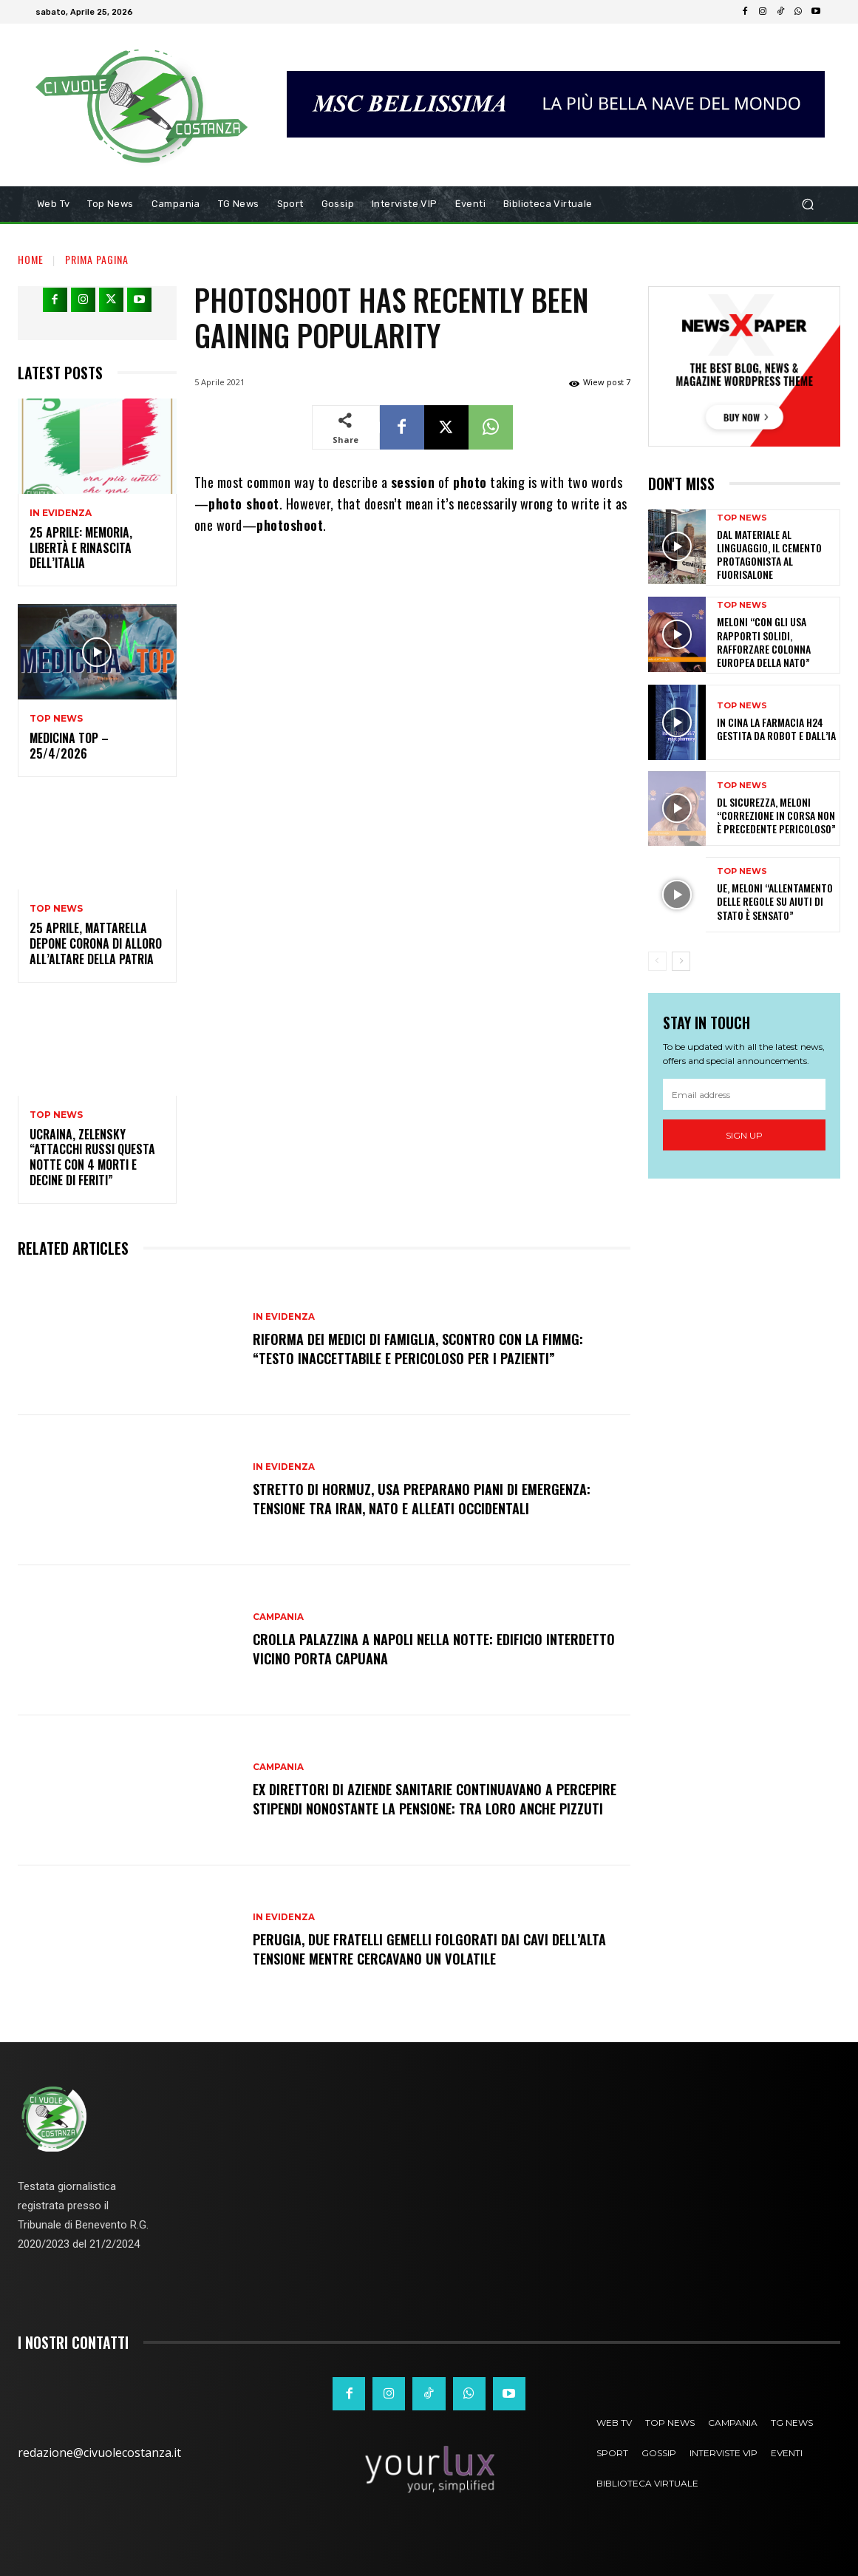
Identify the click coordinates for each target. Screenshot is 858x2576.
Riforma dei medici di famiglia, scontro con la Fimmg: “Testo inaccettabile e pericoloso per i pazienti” (427, 1348)
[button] (807, 204)
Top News (56, 718)
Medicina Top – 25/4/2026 (69, 745)
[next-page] (681, 961)
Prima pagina (97, 259)
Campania (278, 1617)
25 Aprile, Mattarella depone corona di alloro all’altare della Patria (96, 943)
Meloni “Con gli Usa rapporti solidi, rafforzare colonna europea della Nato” (764, 642)
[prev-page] (657, 961)
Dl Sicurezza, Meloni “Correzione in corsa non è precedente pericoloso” (776, 815)
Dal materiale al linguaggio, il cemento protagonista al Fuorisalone (769, 554)
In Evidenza (61, 513)
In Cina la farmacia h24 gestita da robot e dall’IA (776, 728)
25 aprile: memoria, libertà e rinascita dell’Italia (81, 547)
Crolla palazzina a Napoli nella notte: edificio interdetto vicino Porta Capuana (407, 1648)
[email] (744, 1094)
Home (31, 259)
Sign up (744, 1135)
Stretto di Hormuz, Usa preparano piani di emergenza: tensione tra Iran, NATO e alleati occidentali (430, 1498)
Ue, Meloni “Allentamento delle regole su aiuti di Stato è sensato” (775, 901)
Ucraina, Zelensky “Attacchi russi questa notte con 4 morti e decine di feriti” (92, 1157)
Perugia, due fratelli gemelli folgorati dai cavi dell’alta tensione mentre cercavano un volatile (413, 1948)
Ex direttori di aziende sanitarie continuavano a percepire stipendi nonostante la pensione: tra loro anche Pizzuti (426, 1798)
